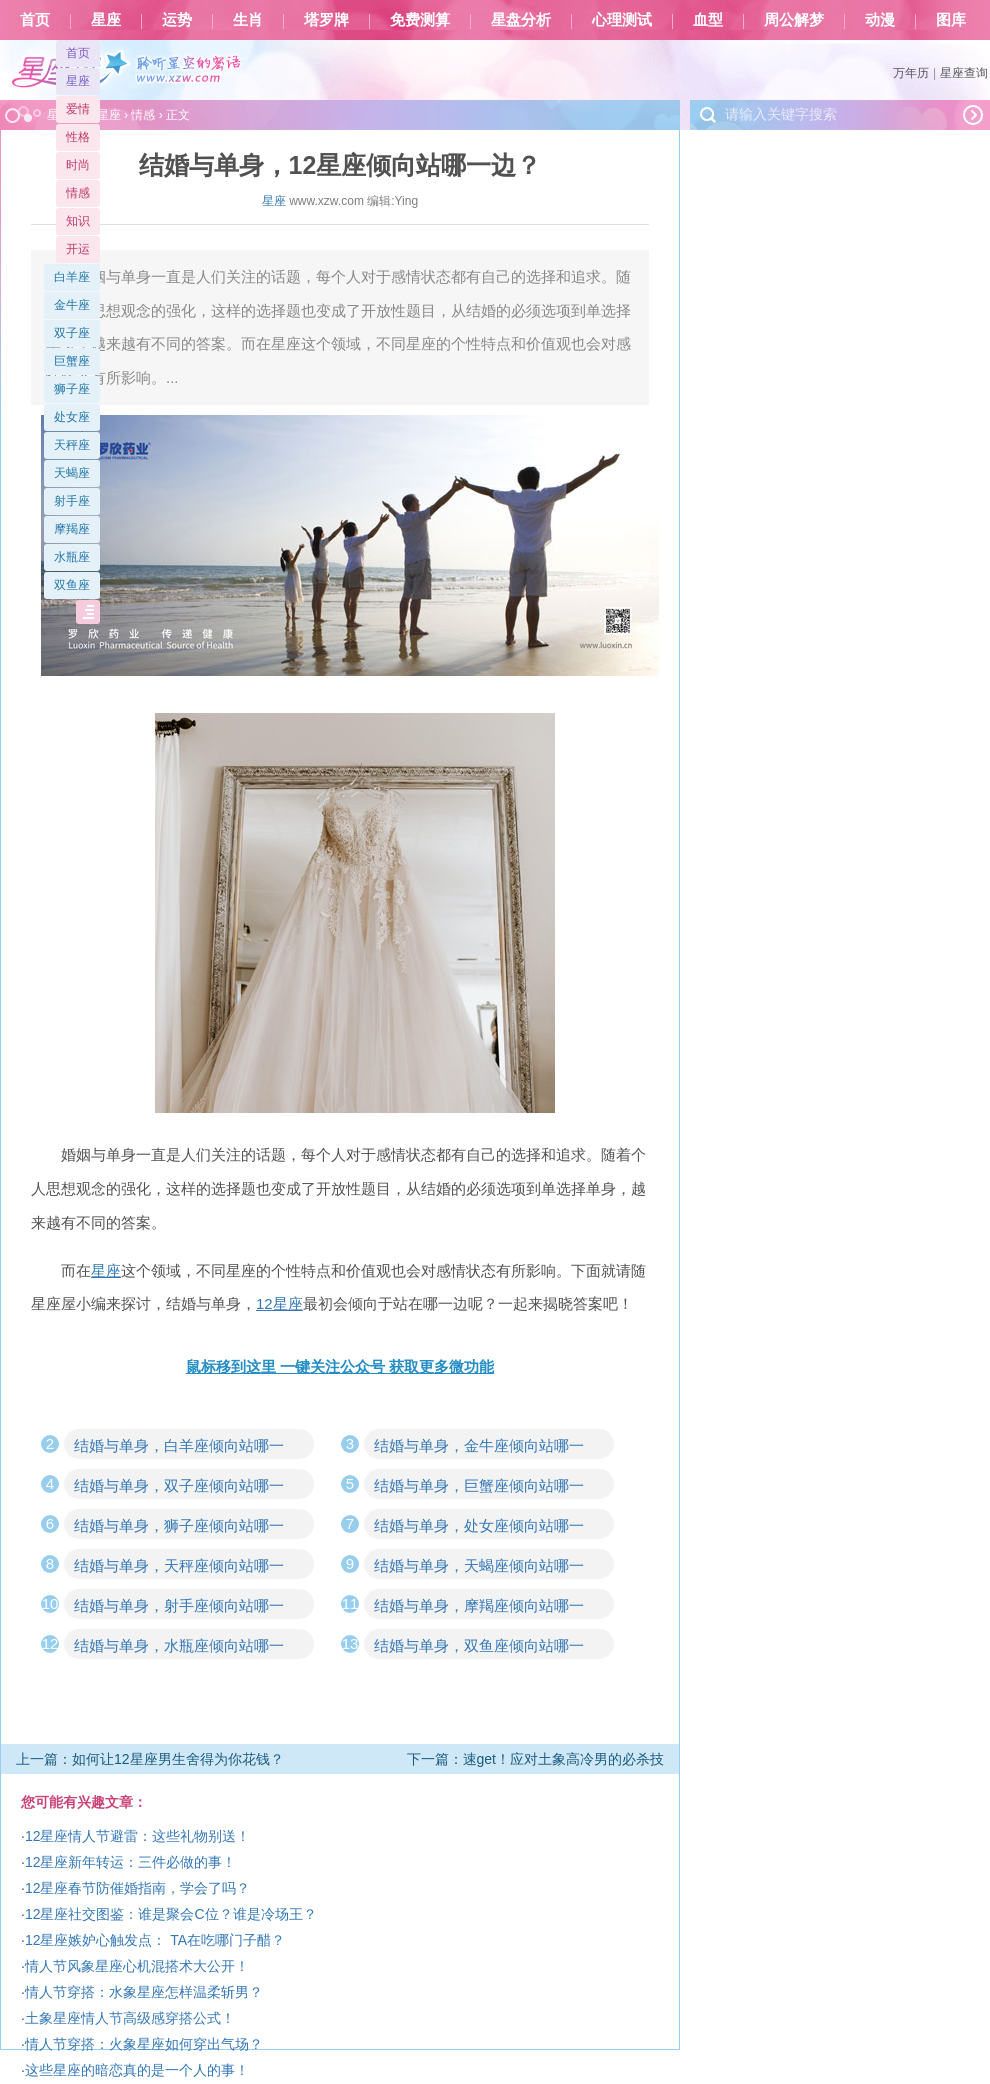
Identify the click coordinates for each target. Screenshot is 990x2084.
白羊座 (72, 277)
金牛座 (72, 305)
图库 (951, 20)
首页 (35, 20)
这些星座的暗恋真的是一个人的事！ (137, 2070)
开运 (78, 249)
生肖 (248, 20)
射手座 (72, 501)
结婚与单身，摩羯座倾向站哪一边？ (479, 1608)
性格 (78, 137)
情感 (78, 193)
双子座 (72, 333)
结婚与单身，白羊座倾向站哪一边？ (179, 1448)
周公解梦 (794, 20)
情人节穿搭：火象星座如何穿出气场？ (144, 2044)
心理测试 (622, 20)
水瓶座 (72, 557)
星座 (106, 20)
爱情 (78, 109)
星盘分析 (521, 20)
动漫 (880, 20)
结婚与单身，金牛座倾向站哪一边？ (479, 1448)
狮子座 (72, 389)
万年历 (911, 73)
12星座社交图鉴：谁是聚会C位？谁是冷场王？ (171, 1914)
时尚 (78, 165)
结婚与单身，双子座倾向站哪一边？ (179, 1488)
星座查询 (964, 73)
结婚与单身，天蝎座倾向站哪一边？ (479, 1568)
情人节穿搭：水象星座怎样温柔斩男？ (144, 1992)
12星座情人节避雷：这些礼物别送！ (138, 1836)
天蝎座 (72, 473)
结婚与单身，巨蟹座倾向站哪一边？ (479, 1488)
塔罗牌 (326, 20)
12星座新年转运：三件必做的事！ (131, 1862)
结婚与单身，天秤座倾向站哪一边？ (179, 1568)
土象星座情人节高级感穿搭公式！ (130, 2018)
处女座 (72, 417)
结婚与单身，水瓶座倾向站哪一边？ (179, 1648)
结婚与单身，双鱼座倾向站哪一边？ (479, 1648)
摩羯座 (72, 529)
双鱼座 (72, 585)
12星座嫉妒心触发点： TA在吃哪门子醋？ (155, 1940)
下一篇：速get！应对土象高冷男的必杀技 (535, 1759)
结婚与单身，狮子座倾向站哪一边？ (179, 1528)
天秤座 (72, 445)
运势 (177, 20)
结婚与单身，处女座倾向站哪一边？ (479, 1528)
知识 (78, 221)
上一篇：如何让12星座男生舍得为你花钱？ (150, 1759)
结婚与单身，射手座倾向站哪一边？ (179, 1608)
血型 (708, 20)
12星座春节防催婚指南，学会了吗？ (138, 1888)
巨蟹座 (72, 361)
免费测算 (420, 20)
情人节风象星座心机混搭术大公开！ (137, 1966)
